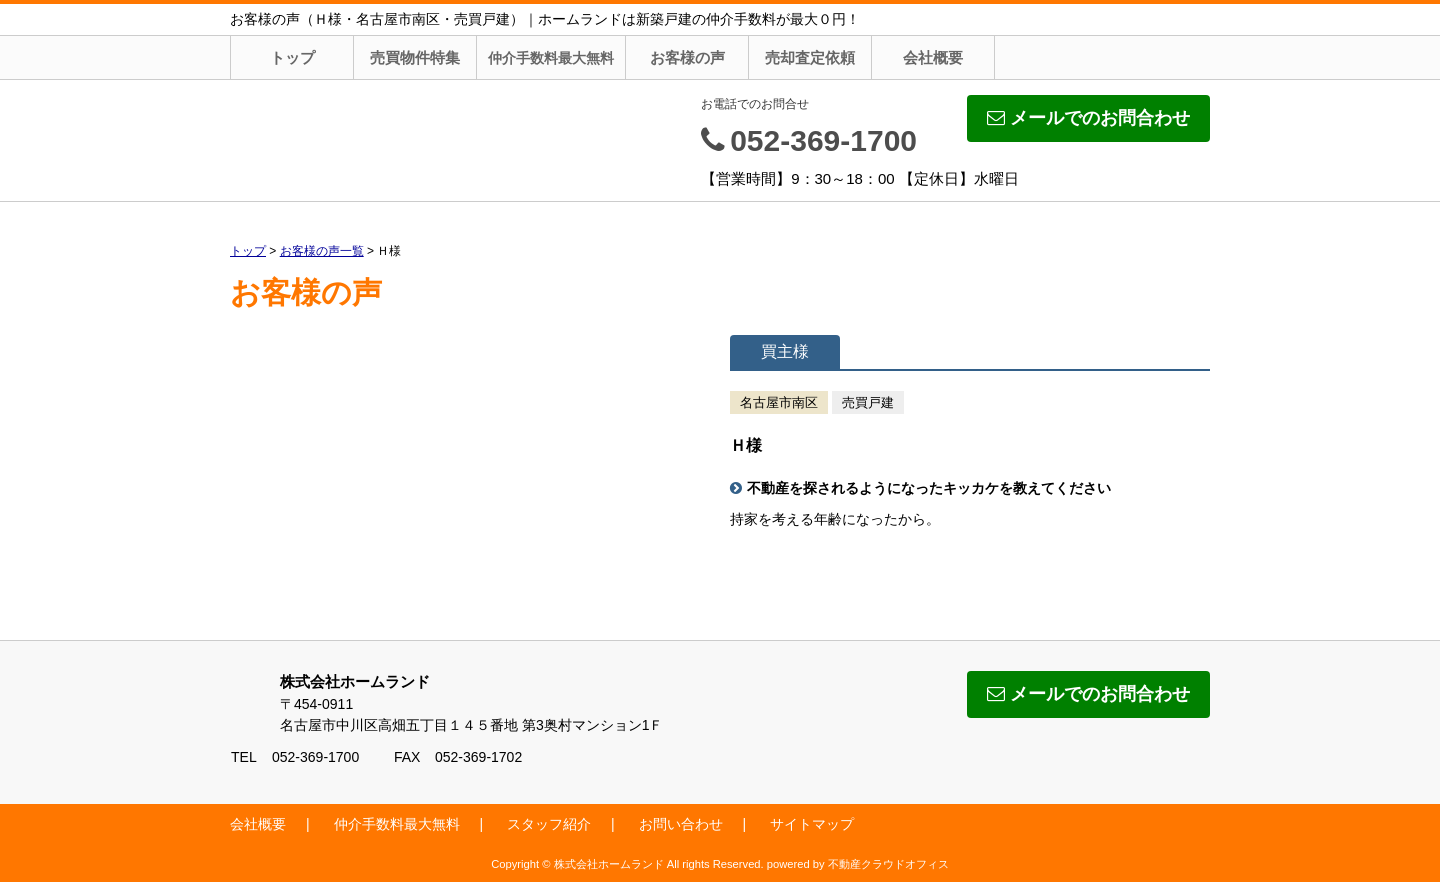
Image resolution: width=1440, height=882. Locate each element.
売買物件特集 (415, 57)
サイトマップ (812, 824)
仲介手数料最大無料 (551, 58)
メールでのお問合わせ (1088, 118)
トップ (292, 57)
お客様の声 (687, 57)
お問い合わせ (681, 824)
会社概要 (933, 57)
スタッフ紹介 (549, 824)
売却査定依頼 (810, 57)
